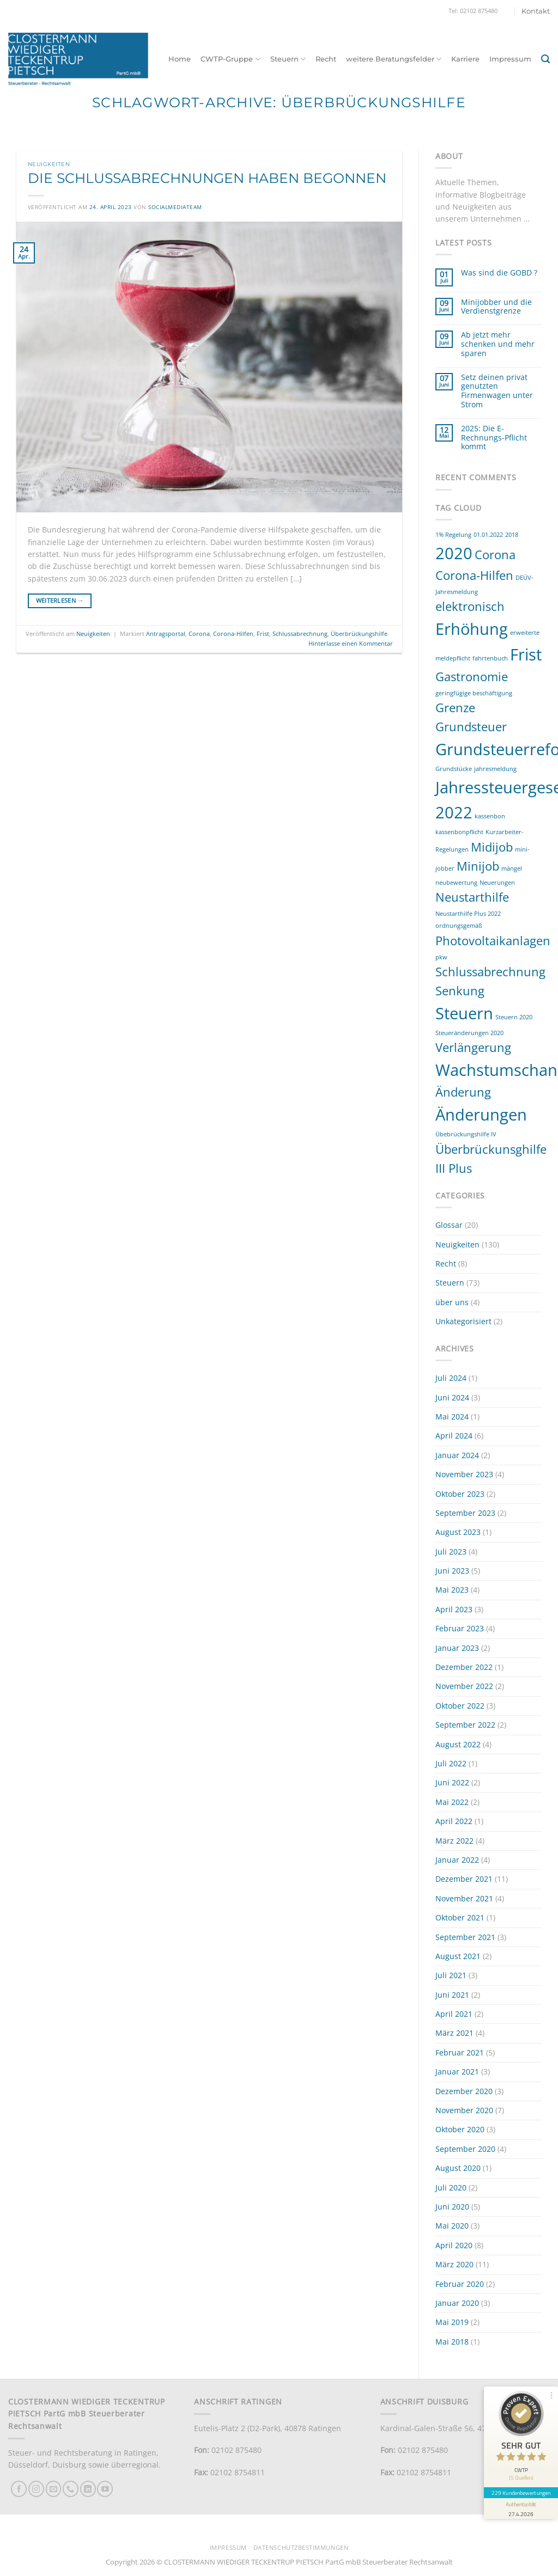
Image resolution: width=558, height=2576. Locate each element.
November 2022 (464, 1686)
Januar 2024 (457, 1455)
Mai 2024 (452, 1416)
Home (179, 59)
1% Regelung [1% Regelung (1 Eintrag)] (453, 535)
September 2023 (465, 1513)
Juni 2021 (452, 1995)
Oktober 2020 (459, 2129)
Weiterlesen (60, 600)
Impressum (510, 59)
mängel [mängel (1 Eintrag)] (511, 868)
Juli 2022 (450, 1763)
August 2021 (458, 1956)
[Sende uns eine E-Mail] (54, 2489)
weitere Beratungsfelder (393, 59)
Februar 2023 (459, 1628)
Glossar (449, 1225)
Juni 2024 (452, 1397)
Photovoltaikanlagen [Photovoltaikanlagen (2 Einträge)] (492, 941)
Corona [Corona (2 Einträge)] (495, 554)
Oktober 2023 (459, 1494)
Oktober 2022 (459, 1705)
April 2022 (453, 1821)
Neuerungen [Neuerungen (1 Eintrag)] (497, 882)
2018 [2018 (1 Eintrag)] (511, 535)
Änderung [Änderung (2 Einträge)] (463, 1092)
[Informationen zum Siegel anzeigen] (521, 2508)
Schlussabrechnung (299, 633)
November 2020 (464, 2110)
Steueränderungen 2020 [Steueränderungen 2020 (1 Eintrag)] (469, 1033)
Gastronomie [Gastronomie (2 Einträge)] (471, 676)
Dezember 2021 (464, 1879)
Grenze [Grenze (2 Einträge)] (455, 707)
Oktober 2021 (459, 1917)
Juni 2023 (452, 1570)
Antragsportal (165, 633)
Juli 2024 (450, 1378)
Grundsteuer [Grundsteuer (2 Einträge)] (471, 727)
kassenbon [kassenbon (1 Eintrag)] (490, 816)
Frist (263, 633)
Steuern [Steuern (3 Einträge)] (464, 1013)
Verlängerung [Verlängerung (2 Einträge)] (473, 1047)
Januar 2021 (457, 2071)
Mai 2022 (452, 1802)
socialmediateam (175, 207)
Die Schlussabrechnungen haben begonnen (207, 178)
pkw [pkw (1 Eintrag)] (441, 957)
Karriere (465, 59)
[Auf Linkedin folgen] (88, 2489)
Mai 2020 (452, 2225)
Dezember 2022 (464, 1667)
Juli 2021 (450, 1975)
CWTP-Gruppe (230, 59)
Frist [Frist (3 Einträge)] (526, 654)
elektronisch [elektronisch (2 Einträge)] (470, 606)
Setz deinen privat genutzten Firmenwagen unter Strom (497, 391)
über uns (452, 1302)
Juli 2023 (450, 1551)
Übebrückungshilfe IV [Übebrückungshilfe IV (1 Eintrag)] (465, 1134)
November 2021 (464, 1898)
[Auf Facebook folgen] (19, 2489)
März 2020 (454, 2264)
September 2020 (465, 2149)
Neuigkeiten (49, 164)
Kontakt (535, 11)
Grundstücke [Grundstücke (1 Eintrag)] (453, 769)
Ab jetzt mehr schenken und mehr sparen (498, 344)
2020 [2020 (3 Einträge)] (453, 553)
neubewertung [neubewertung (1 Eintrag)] (456, 882)
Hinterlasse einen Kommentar (350, 643)
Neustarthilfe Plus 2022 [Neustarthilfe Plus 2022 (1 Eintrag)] (468, 913)
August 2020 (458, 2168)
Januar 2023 (457, 1648)
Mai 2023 (452, 1589)
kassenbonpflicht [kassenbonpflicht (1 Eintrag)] (459, 832)
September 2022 (465, 1725)
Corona (199, 633)
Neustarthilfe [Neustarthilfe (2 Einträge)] (472, 897)
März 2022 (454, 1840)
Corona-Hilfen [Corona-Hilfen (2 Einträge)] (474, 575)
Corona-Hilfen (233, 633)
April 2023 (453, 1609)
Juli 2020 (450, 2187)
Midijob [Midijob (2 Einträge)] (492, 847)
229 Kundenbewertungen (521, 2493)
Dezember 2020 (464, 2091)
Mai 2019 (452, 2322)
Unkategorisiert (463, 1321)
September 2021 (465, 1937)
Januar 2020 (457, 2303)
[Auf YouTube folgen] (105, 2489)
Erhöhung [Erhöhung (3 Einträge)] (471, 629)
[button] (545, 59)
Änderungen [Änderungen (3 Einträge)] (481, 1114)
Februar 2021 (459, 2052)
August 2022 (458, 1744)
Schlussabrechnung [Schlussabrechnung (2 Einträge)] (490, 972)
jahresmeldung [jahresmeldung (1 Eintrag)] (495, 769)
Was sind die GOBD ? (499, 273)
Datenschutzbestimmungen (300, 2547)
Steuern (288, 59)
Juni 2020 (452, 2206)
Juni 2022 (452, 1782)
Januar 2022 (457, 1860)
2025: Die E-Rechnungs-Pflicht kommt (494, 437)
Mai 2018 (452, 2341)
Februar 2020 (459, 2284)
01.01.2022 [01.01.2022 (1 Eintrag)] (488, 535)
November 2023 (464, 1474)
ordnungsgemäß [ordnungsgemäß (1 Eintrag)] (458, 925)
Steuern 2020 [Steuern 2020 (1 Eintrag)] (513, 1017)
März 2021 (454, 2033)
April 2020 (453, 2245)
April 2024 (453, 1435)
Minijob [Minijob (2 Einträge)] (478, 866)
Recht (326, 59)
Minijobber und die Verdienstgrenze (496, 307)
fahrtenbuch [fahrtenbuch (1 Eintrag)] (490, 658)
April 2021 (453, 2014)
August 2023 (458, 1532)
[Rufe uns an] (70, 2489)
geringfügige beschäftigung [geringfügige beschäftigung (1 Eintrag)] (473, 693)
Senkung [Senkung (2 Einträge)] (459, 991)
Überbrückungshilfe (359, 633)
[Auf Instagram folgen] (36, 2489)
